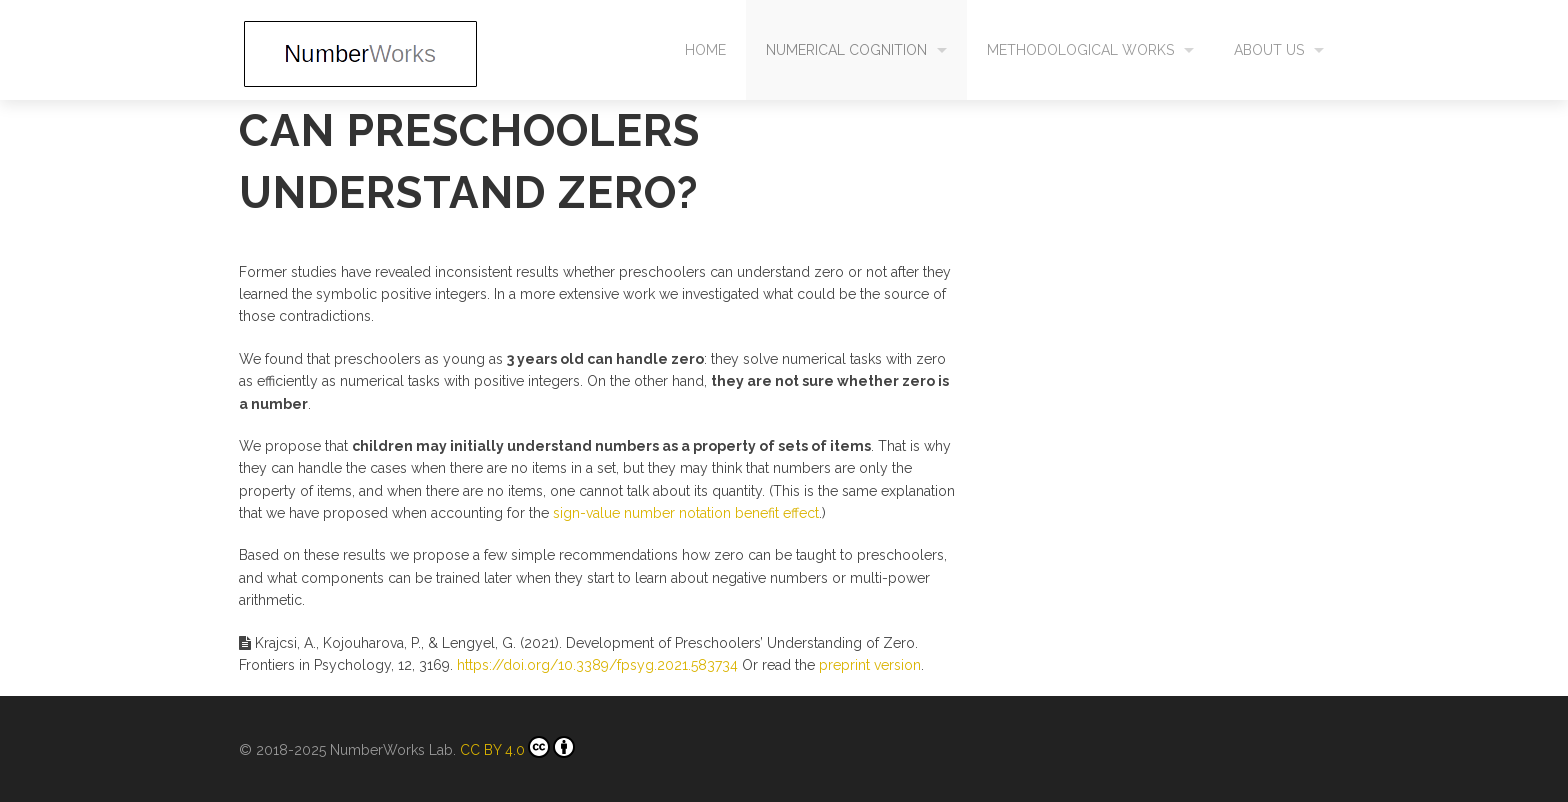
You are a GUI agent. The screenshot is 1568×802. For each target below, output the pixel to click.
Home (705, 50)
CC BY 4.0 (517, 747)
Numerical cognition (846, 50)
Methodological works (1080, 50)
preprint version (870, 665)
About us (1269, 50)
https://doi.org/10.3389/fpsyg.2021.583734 (597, 665)
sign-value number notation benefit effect (686, 513)
